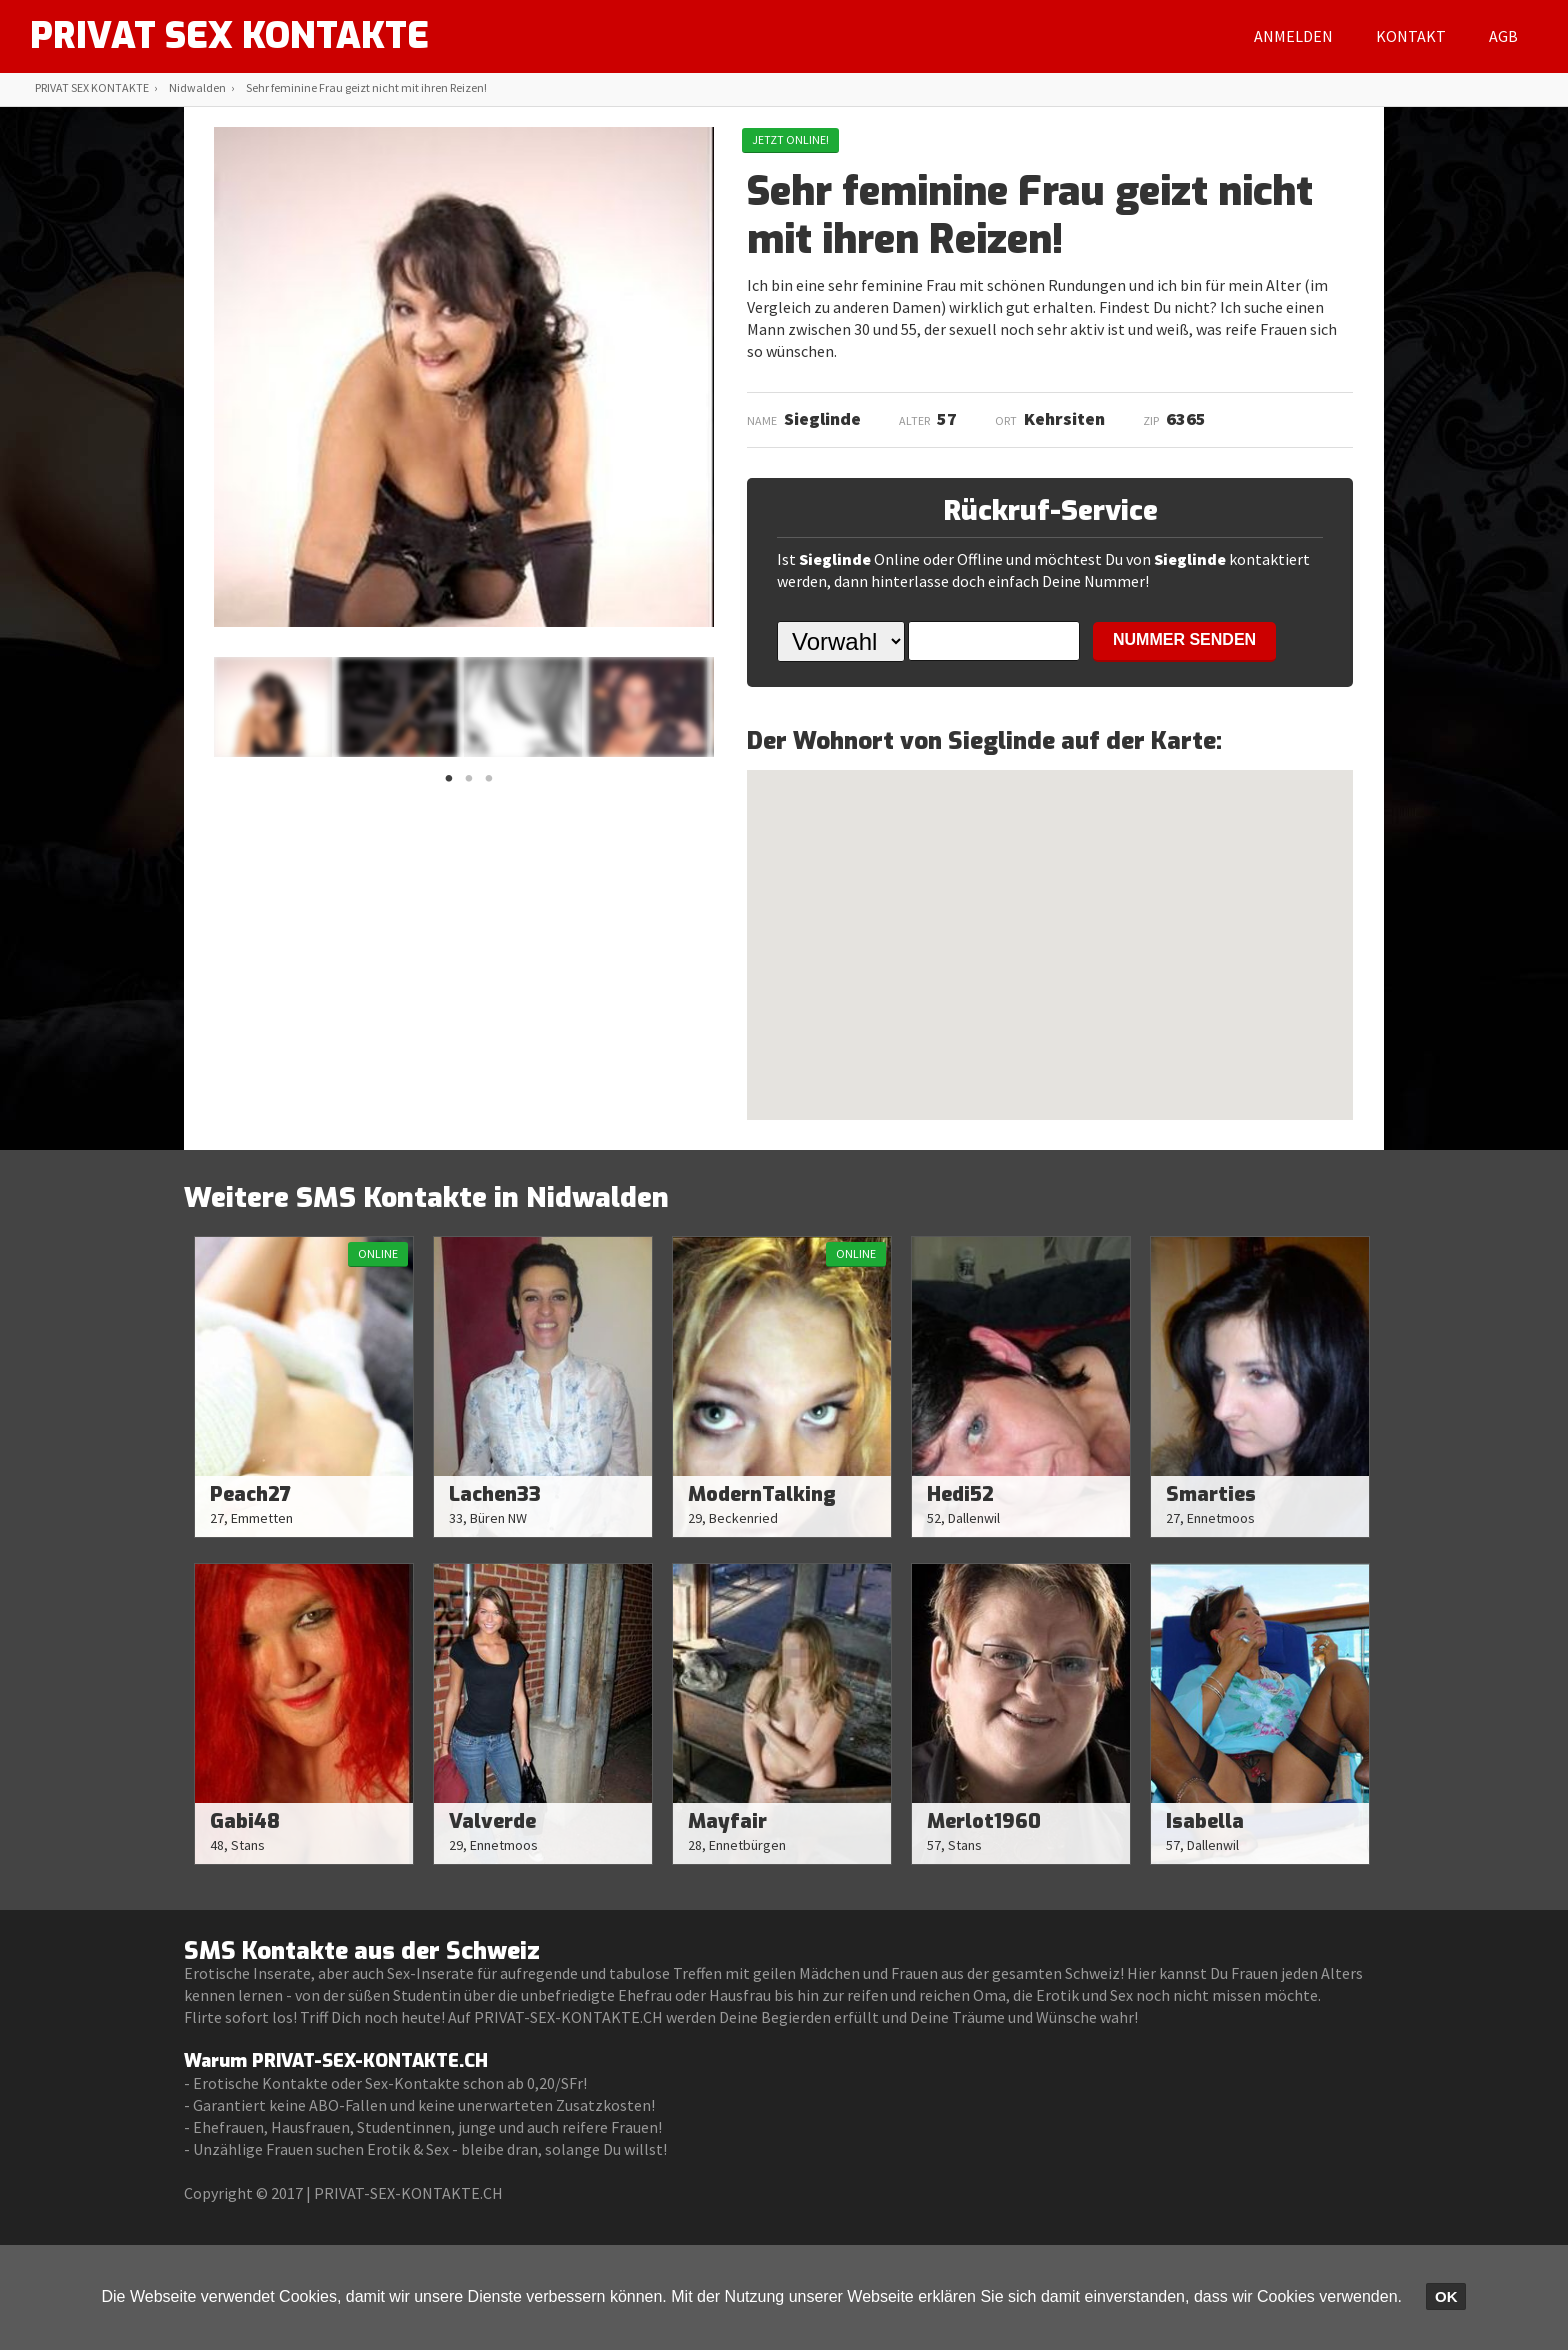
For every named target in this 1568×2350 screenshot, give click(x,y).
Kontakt (1411, 36)
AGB (1503, 36)
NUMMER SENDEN (1184, 639)
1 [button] (449, 784)
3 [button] (489, 784)
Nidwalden (197, 87)
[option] (273, 707)
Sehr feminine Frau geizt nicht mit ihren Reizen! (366, 87)
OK (1446, 2296)
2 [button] (469, 784)
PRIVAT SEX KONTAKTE (229, 36)
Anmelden (1293, 36)
